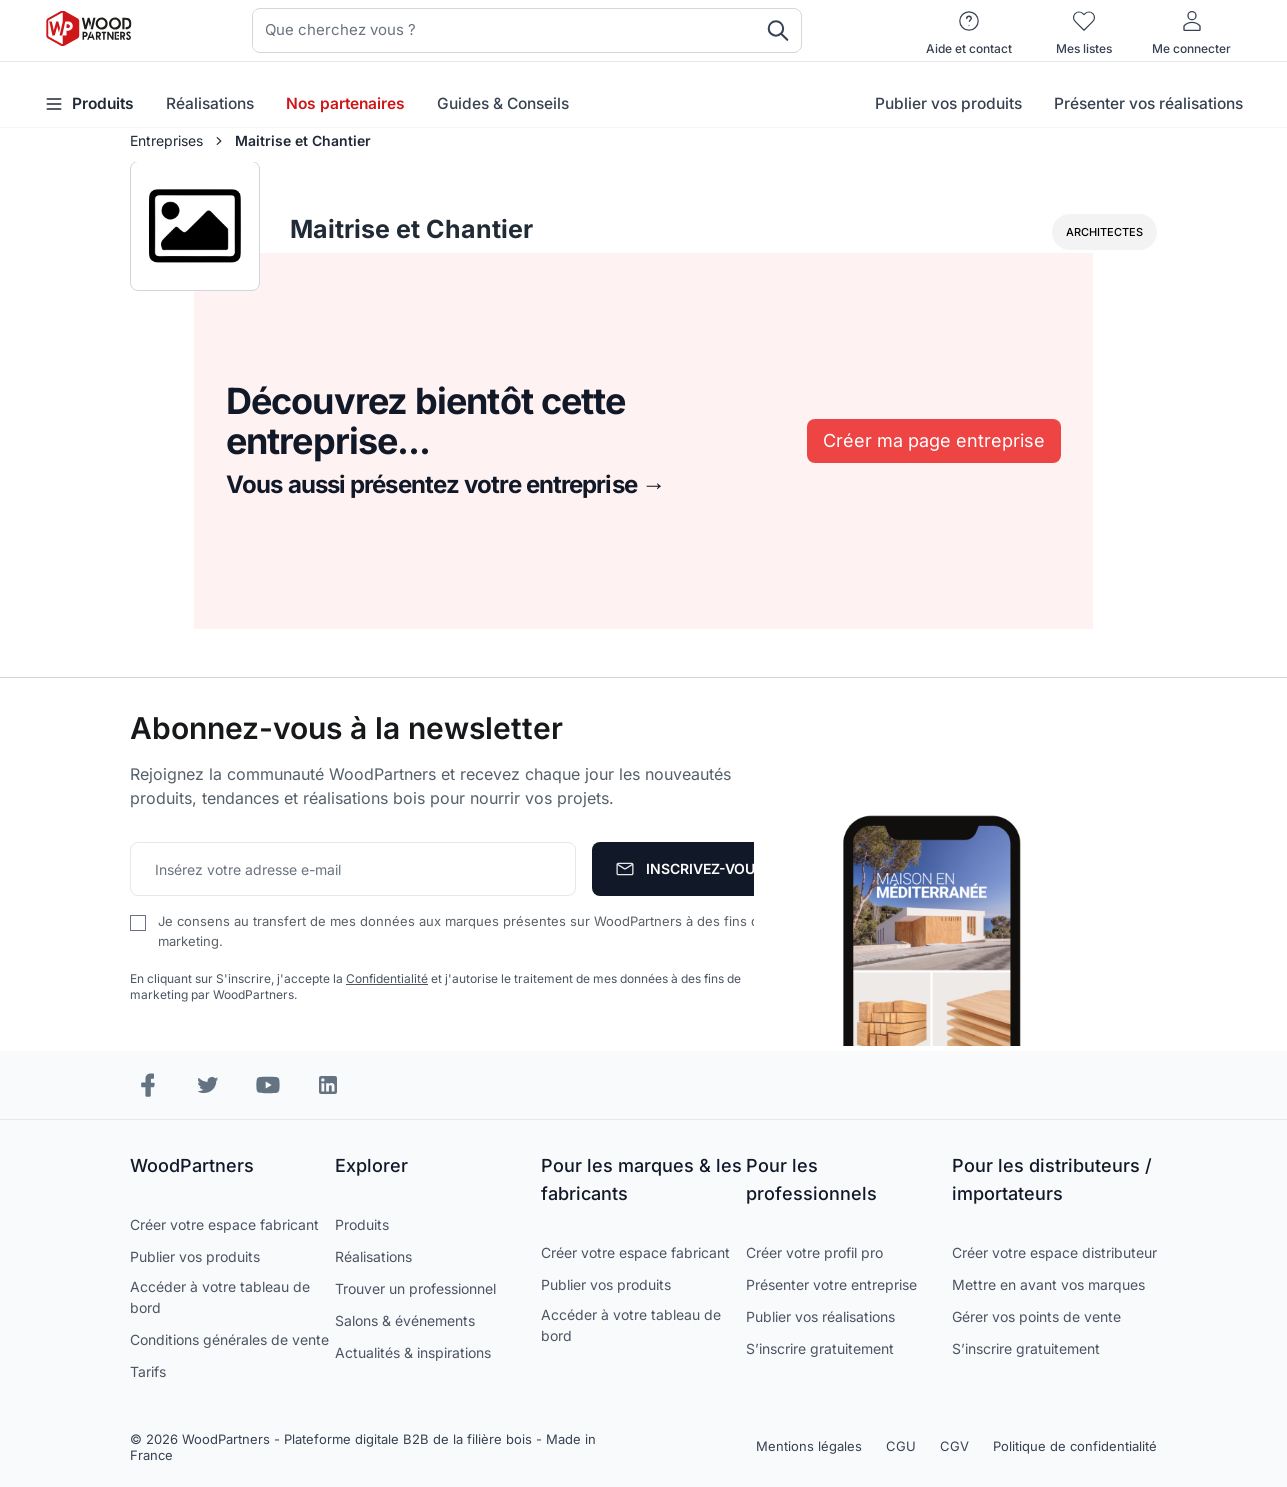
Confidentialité (387, 978)
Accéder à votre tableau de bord (220, 1297)
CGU (901, 1446)
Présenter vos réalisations (1148, 103)
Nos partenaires (345, 103)
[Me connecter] (1191, 30)
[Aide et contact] (969, 30)
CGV (954, 1446)
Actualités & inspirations (413, 1352)
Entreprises (166, 140)
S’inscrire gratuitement (820, 1348)
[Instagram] (208, 1085)
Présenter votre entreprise (831, 1284)
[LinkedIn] (328, 1085)
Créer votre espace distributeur (1054, 1252)
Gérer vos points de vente (1036, 1316)
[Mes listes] (1084, 30)
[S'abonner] (690, 869)
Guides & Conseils (503, 103)
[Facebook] (148, 1085)
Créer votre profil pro (814, 1252)
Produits (362, 1224)
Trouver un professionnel (415, 1288)
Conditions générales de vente (229, 1339)
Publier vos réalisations (820, 1316)
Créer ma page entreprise (934, 440)
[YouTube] (268, 1085)
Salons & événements (405, 1320)
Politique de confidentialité (1075, 1446)
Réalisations (210, 103)
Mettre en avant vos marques (1048, 1284)
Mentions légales (809, 1446)
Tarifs (148, 1371)
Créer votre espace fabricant (224, 1224)
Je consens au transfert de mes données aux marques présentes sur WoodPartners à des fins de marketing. (462, 931)
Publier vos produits (948, 103)
